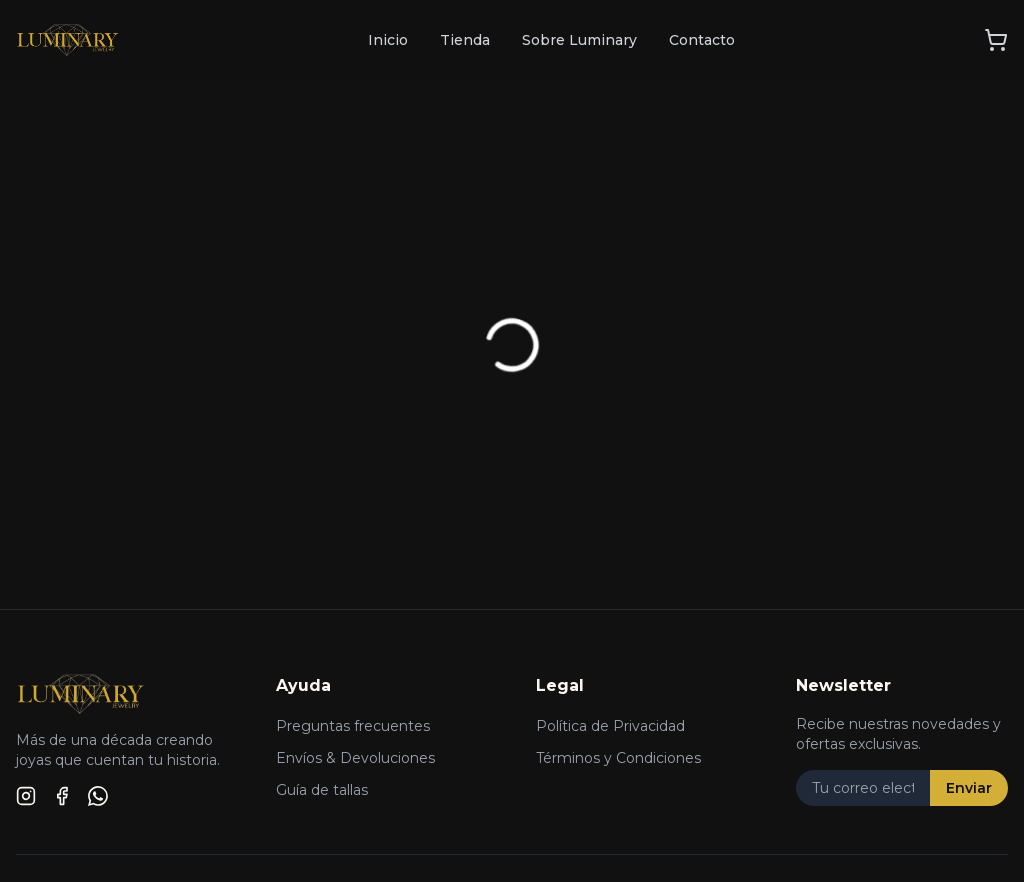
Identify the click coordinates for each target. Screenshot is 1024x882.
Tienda (465, 40)
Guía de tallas (322, 790)
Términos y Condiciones (618, 758)
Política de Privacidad (610, 726)
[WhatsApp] (98, 796)
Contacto (702, 40)
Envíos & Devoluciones (355, 758)
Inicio (388, 40)
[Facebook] (62, 796)
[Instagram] (26, 796)
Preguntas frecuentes (353, 726)
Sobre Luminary (579, 40)
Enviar (969, 788)
